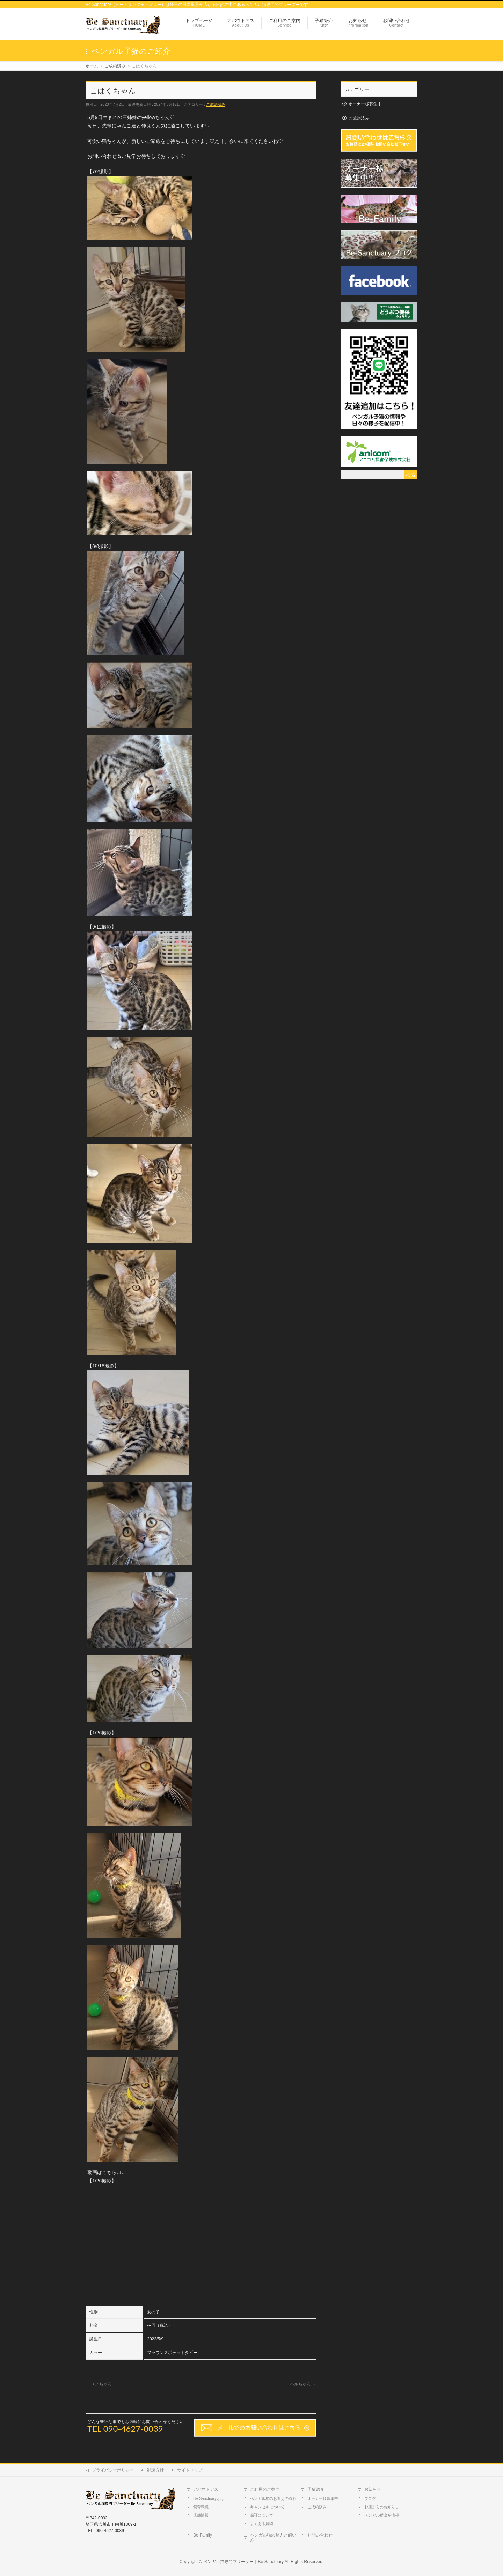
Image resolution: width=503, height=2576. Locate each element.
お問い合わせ (320, 2535)
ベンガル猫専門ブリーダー (228, 2561)
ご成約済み (215, 104)
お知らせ (372, 2489)
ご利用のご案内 (264, 2489)
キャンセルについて (267, 2507)
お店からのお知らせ (381, 2507)
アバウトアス (205, 2489)
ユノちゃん (99, 2383)
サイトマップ (189, 2470)
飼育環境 (201, 2507)
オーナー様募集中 (365, 104)
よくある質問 (261, 2524)
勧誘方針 (155, 2470)
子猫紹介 (315, 2489)
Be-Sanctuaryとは (208, 2498)
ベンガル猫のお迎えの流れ (273, 2498)
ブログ (370, 2498)
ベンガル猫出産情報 (381, 2515)
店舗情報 (201, 2515)
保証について (261, 2515)
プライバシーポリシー (113, 2470)
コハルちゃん (301, 2383)
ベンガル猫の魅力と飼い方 (273, 2537)
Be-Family (202, 2535)
